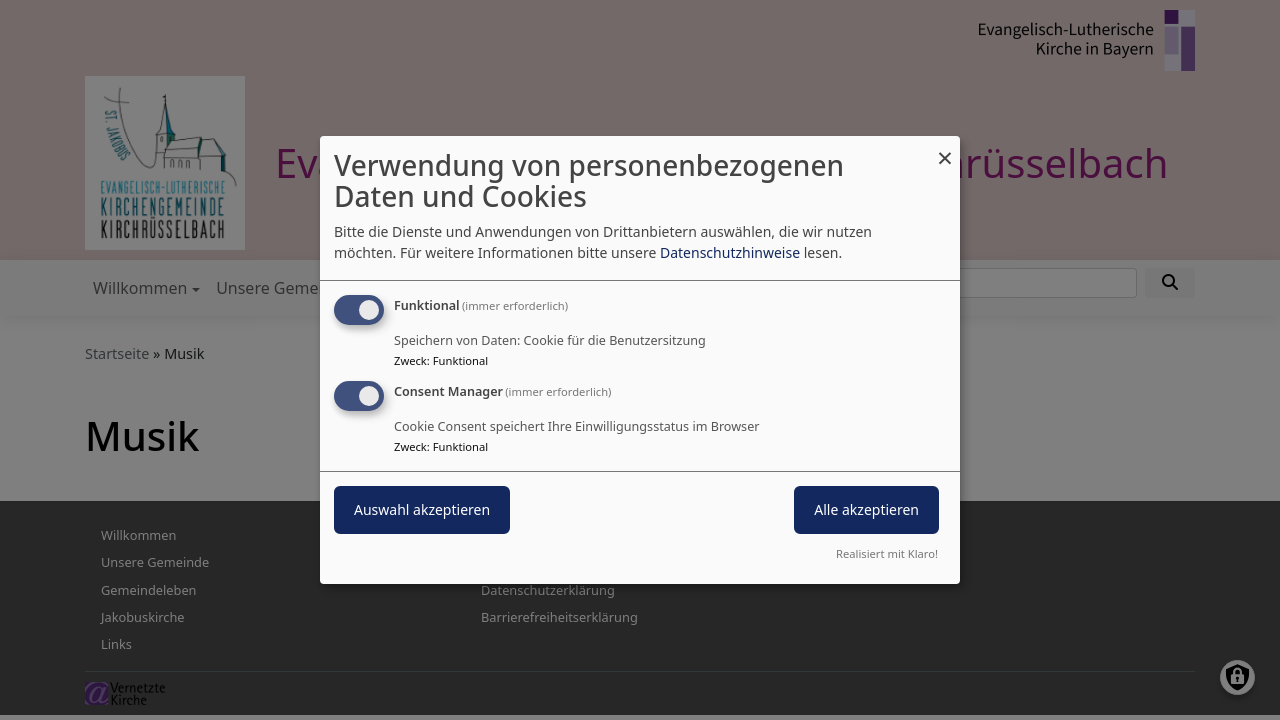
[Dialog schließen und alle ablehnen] (945, 148)
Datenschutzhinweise (730, 252)
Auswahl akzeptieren (422, 509)
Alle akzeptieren (866, 509)
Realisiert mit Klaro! (887, 553)
